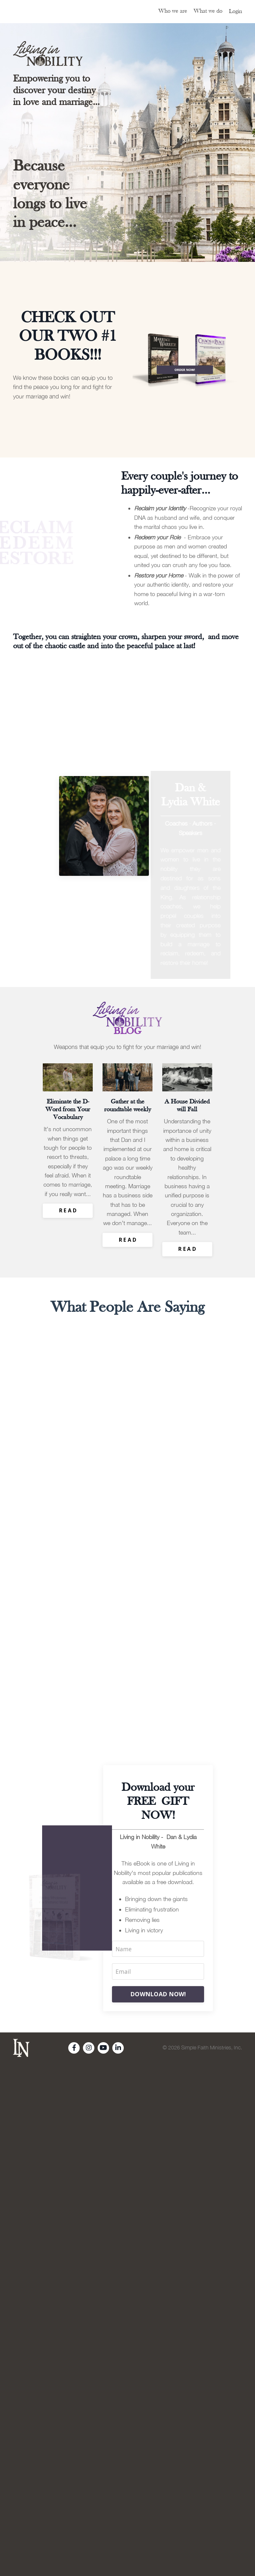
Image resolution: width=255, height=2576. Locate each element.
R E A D (67, 1200)
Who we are (172, 11)
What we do (208, 11)
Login (235, 11)
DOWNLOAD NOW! (158, 1972)
